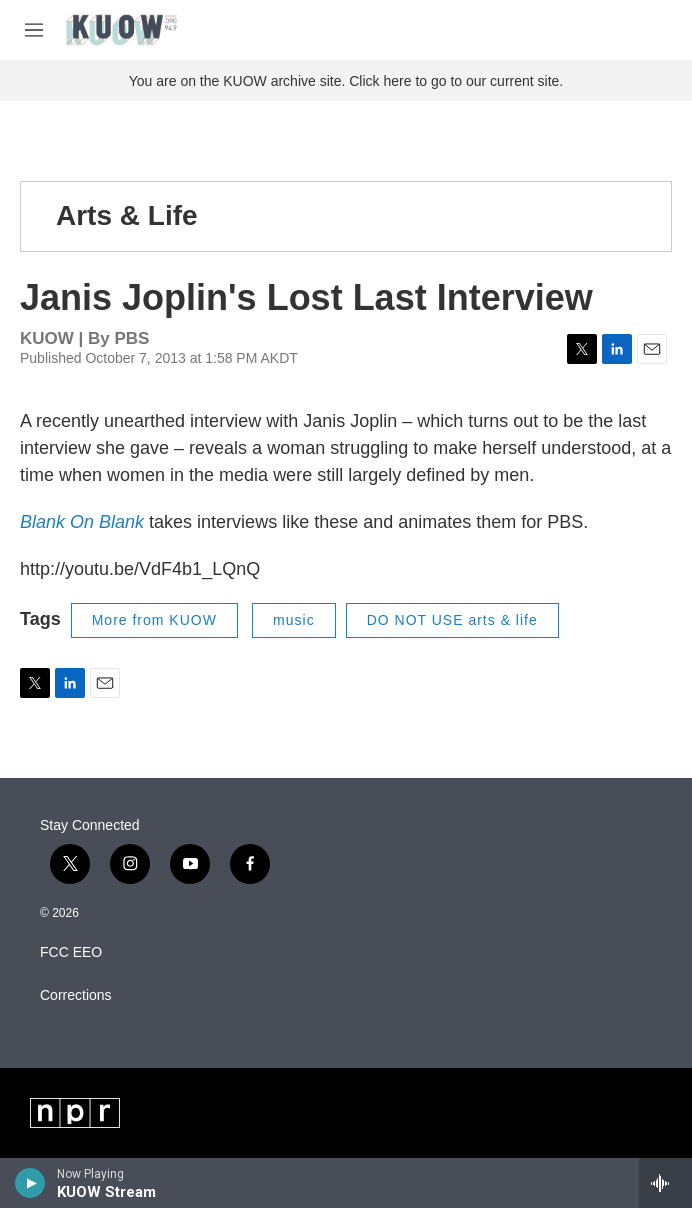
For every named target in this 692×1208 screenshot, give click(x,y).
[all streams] (665, 1183)
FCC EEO (71, 952)
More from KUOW (154, 620)
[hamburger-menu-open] (34, 30)
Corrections (76, 995)
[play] (30, 1183)
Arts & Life (127, 215)
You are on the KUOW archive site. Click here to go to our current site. (346, 81)
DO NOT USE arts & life (452, 620)
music (294, 620)
